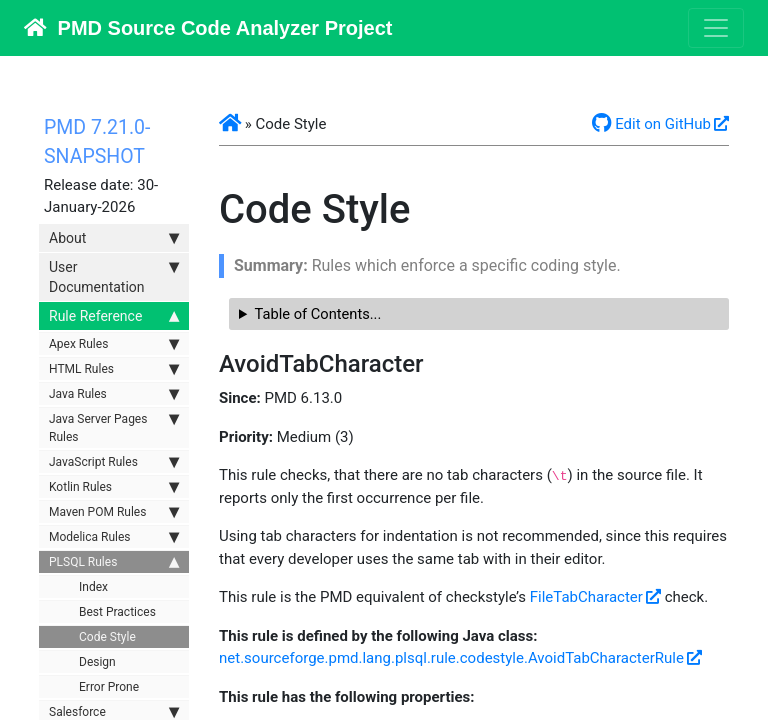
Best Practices (117, 612)
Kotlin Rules (114, 487)
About (114, 238)
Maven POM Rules (114, 512)
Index (93, 587)
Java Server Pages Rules (114, 427)
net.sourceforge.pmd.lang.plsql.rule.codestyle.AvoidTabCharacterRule (451, 658)
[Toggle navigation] (716, 28)
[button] (230, 124)
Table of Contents (312, 314)
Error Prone (109, 687)
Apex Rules (114, 344)
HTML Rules (114, 369)
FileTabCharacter (586, 597)
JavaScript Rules (114, 462)
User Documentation (114, 276)
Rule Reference (114, 316)
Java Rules (114, 394)
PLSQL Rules (114, 562)
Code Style (107, 637)
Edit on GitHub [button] (651, 124)
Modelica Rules (114, 537)
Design (97, 662)
